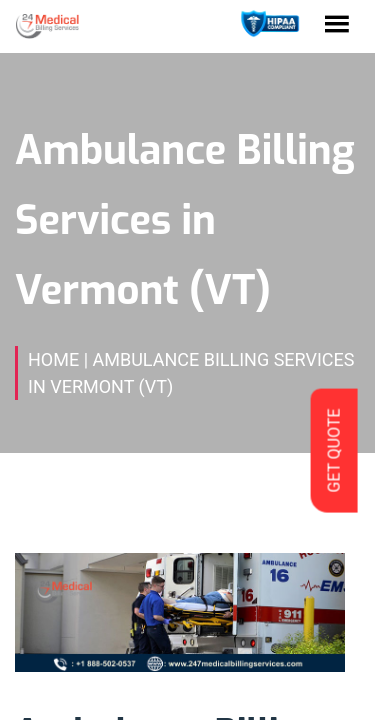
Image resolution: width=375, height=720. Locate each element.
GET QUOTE (333, 450)
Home (53, 359)
